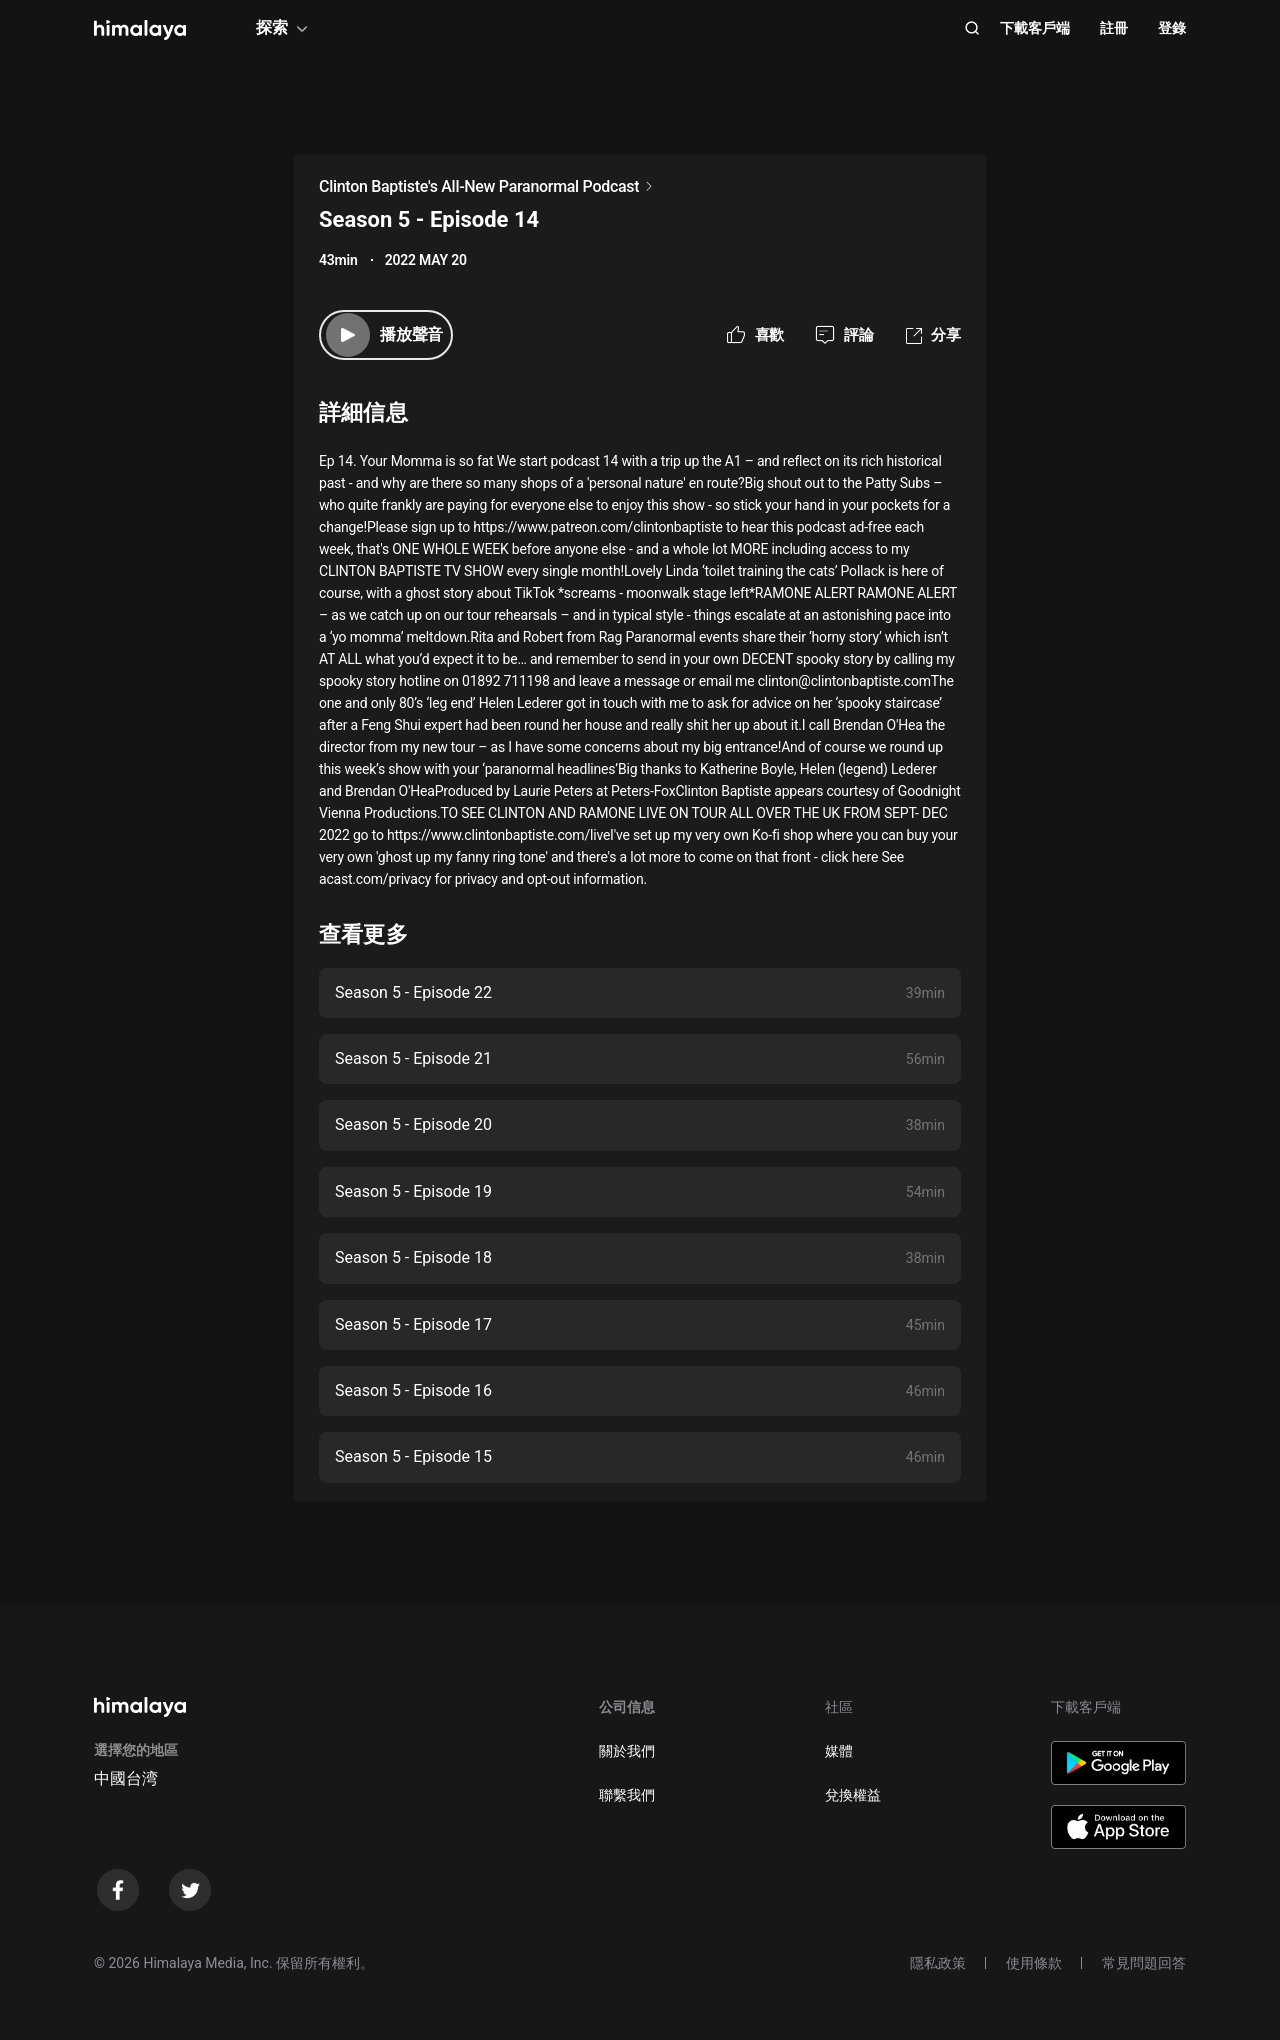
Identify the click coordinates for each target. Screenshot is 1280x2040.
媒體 (839, 1751)
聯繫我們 (627, 1795)
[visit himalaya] (140, 30)
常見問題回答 (1144, 1963)
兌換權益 (853, 1795)
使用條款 (1034, 1963)
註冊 (1114, 28)
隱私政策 (938, 1963)
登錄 (1172, 28)
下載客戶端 (1035, 28)
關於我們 (627, 1751)
